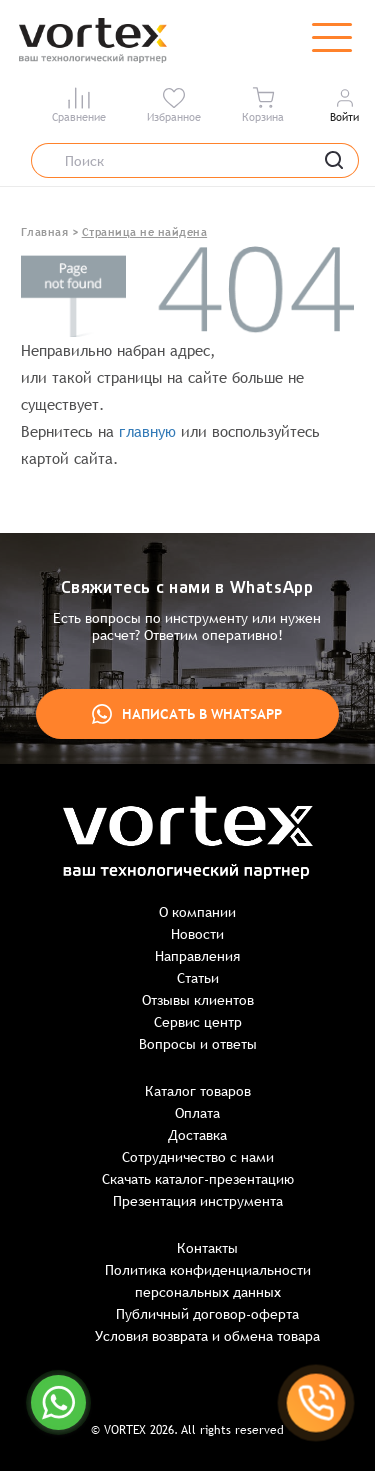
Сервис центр (198, 1022)
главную (147, 431)
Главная (45, 232)
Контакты (207, 1248)
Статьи (198, 978)
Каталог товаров (198, 1091)
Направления (197, 956)
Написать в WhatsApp (187, 714)
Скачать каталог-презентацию (198, 1179)
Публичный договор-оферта (207, 1314)
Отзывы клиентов (198, 1000)
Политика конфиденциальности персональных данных (208, 1281)
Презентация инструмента (198, 1201)
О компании (197, 912)
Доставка (197, 1135)
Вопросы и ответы (198, 1044)
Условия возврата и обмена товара (207, 1336)
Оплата (197, 1113)
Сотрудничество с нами (198, 1157)
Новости (197, 934)
